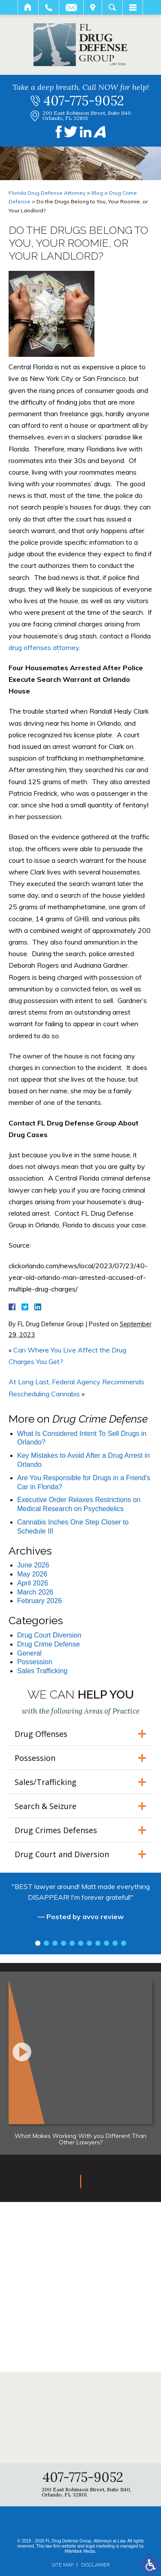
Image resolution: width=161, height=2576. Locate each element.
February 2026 (39, 1600)
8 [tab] (97, 1943)
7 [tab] (89, 1943)
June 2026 (33, 1565)
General (29, 1653)
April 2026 (32, 1583)
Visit (93, 7)
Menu (133, 7)
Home (28, 7)
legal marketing (100, 2546)
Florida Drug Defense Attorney (47, 193)
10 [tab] (115, 1943)
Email (71, 7)
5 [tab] (72, 1943)
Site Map (62, 2565)
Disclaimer (95, 2565)
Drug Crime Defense (48, 1644)
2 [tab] (46, 1943)
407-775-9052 (83, 100)
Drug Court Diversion (49, 1635)
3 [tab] (55, 1943)
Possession (34, 1661)
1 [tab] (37, 1943)
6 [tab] (80, 1943)
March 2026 (35, 1592)
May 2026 (32, 1574)
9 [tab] (106, 1943)
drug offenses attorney (44, 647)
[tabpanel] (80, 1905)
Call (49, 7)
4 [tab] (63, 1943)
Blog (97, 193)
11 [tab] (123, 1943)
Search (112, 7)
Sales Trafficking (42, 1670)
